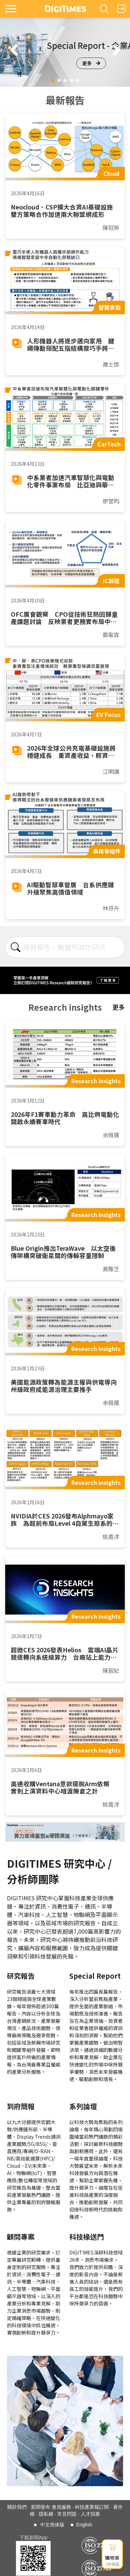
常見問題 (67, 2514)
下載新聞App (33, 2537)
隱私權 (46, 2514)
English (84, 2524)
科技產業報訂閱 (92, 2507)
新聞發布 (40, 2507)
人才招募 (90, 2514)
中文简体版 (52, 2524)
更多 (91, 63)
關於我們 (17, 2507)
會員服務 (61, 2507)
